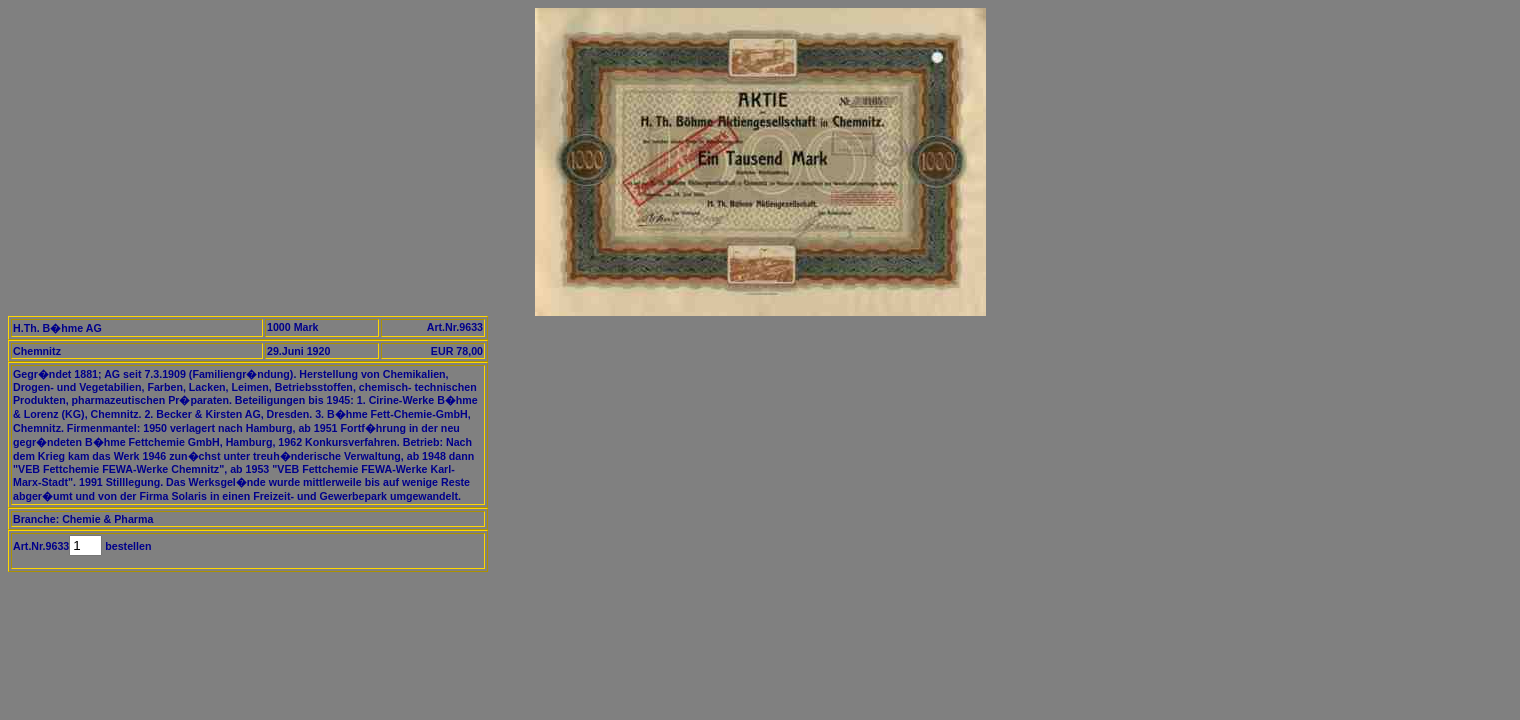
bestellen (126, 546)
